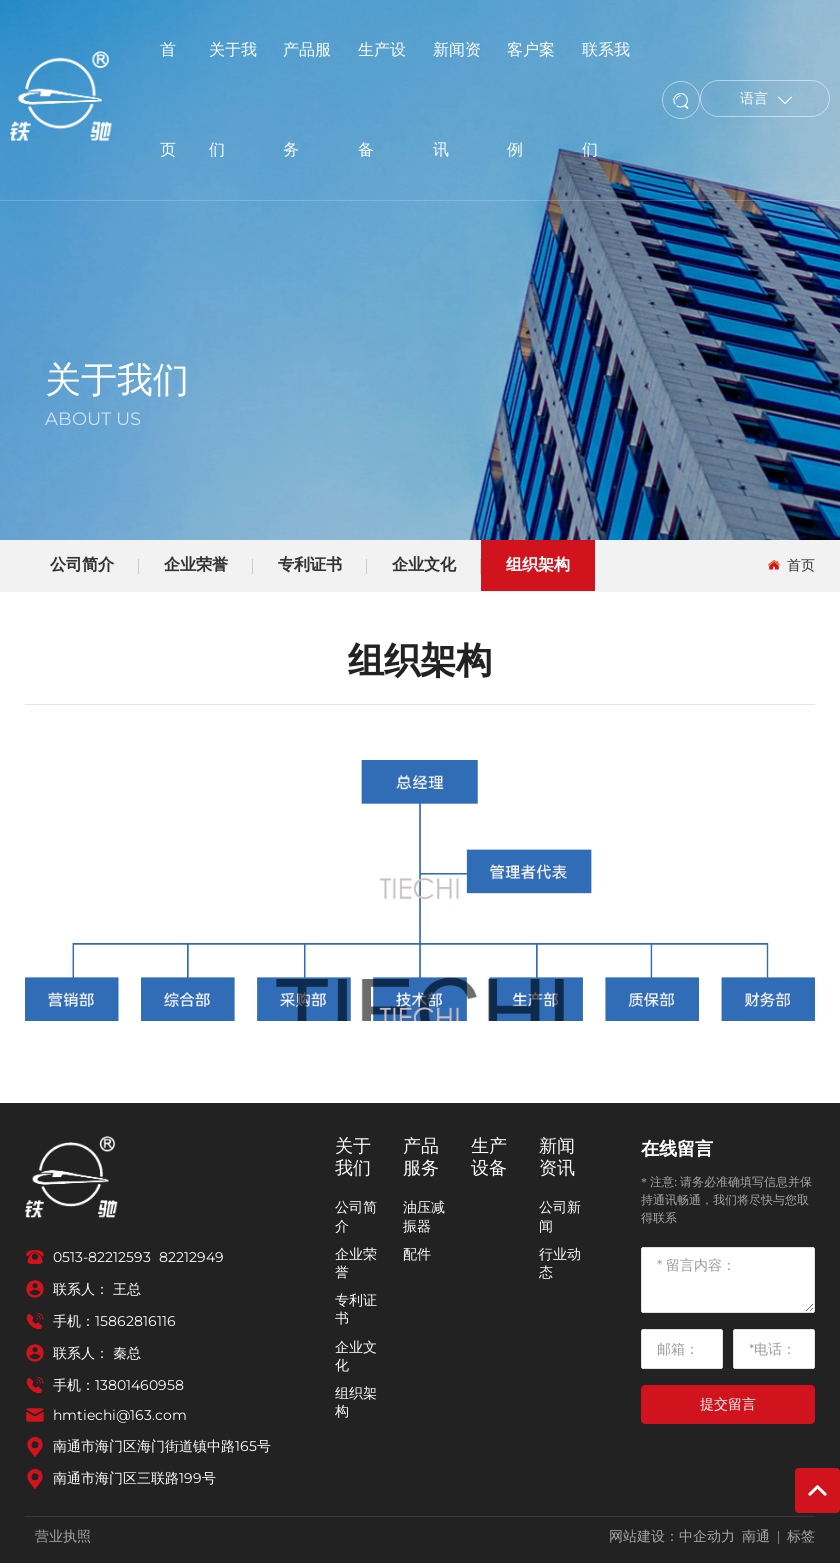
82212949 (191, 1257)
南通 (756, 1536)
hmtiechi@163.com (120, 1415)
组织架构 (538, 564)
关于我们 (117, 380)
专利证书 (310, 564)
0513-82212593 (102, 1257)
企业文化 (424, 564)
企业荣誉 (196, 564)
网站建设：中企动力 (672, 1536)
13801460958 (139, 1385)
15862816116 (135, 1321)
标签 (801, 1536)
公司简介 (82, 564)
